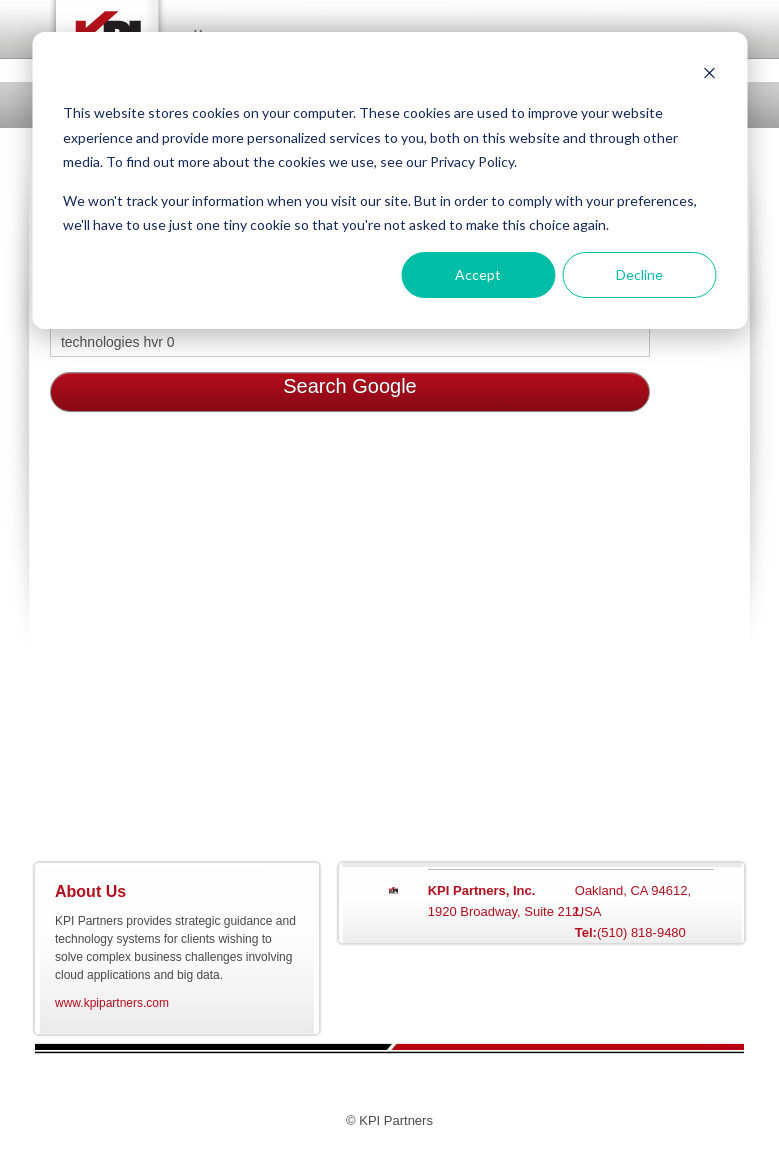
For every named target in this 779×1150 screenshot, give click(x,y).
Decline (639, 274)
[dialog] (389, 180)
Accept (478, 274)
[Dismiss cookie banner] (709, 75)
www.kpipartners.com (112, 1003)
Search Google (349, 386)
